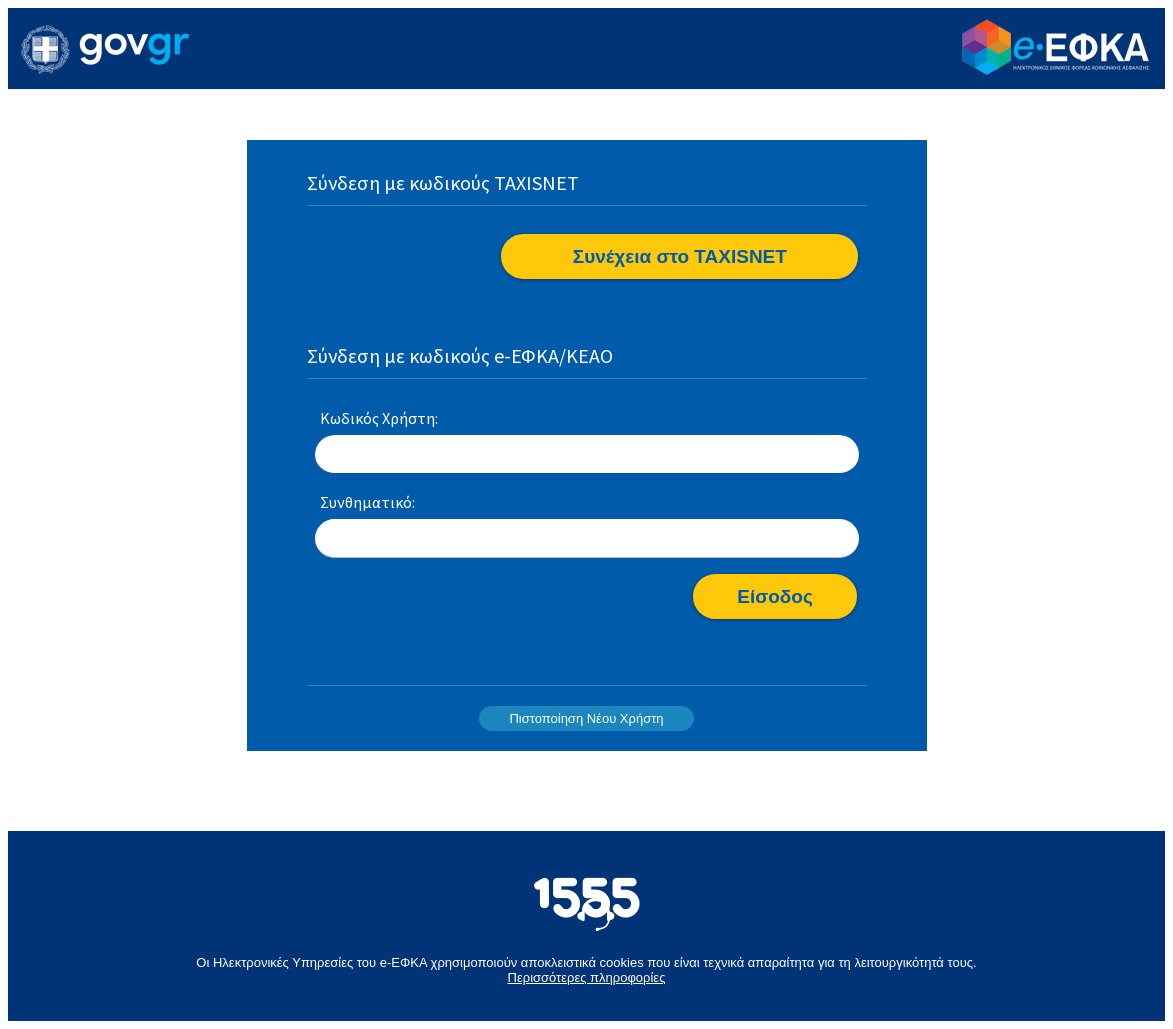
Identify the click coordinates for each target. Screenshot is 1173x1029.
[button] (679, 256)
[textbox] (587, 455)
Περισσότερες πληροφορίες (587, 977)
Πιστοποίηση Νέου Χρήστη (586, 718)
